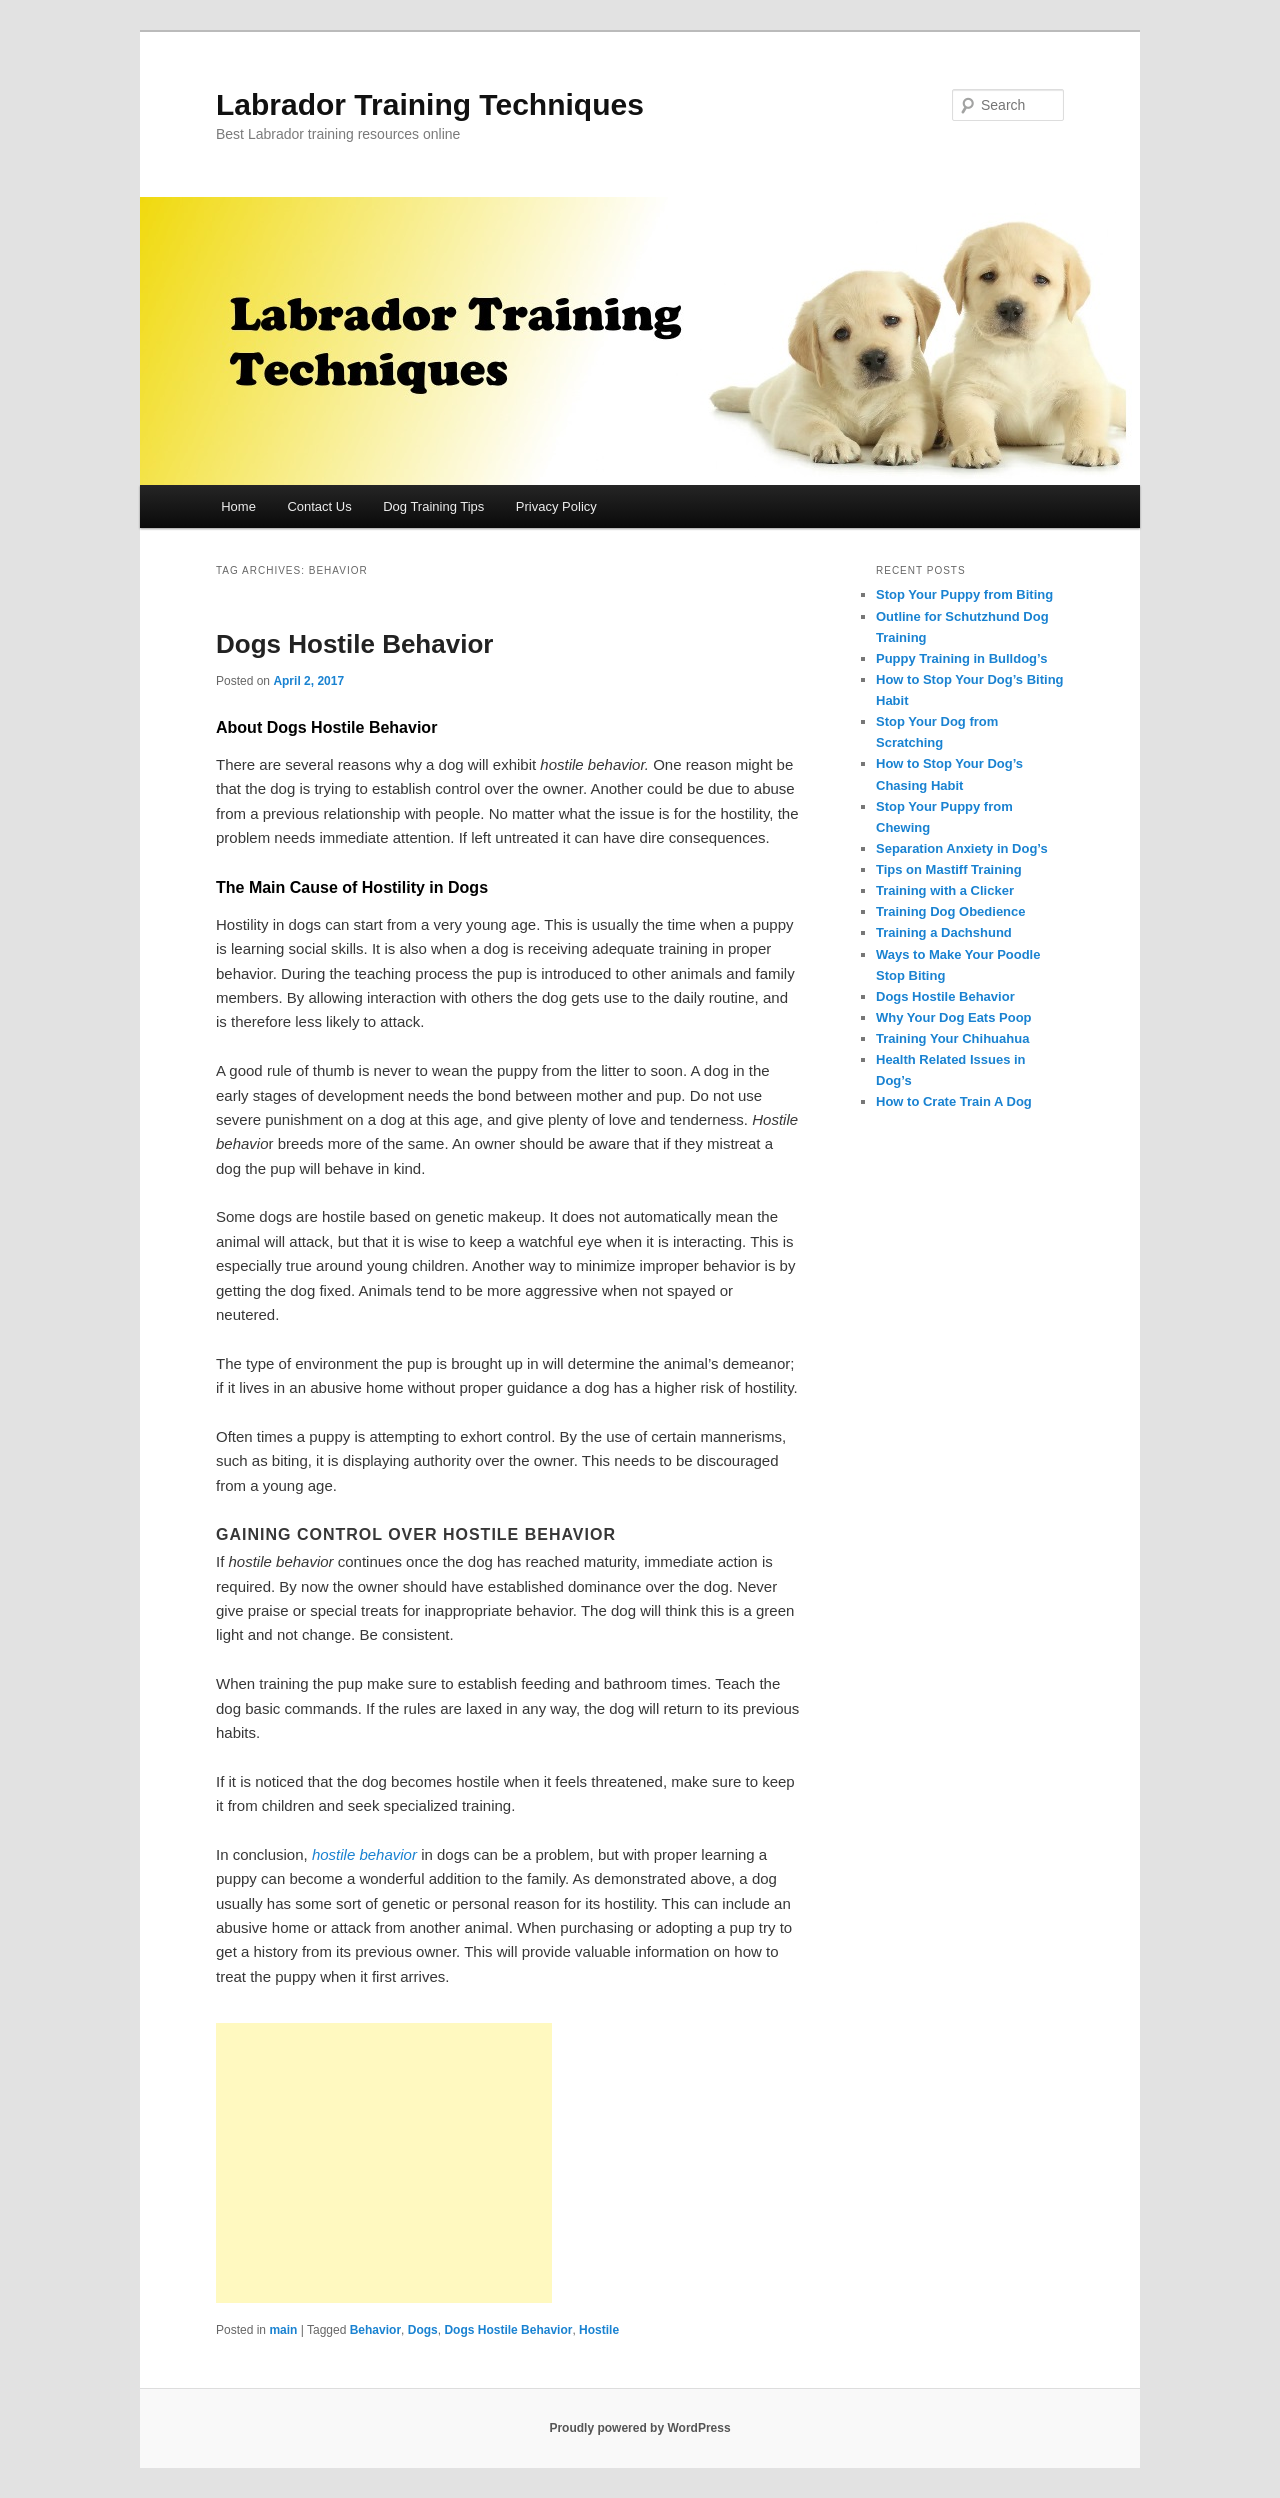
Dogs (423, 2330)
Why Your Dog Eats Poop (954, 1017)
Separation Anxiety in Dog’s (962, 848)
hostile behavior (364, 1854)
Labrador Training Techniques (430, 104)
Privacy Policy (556, 506)
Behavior (375, 2330)
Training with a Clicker (945, 890)
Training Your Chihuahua (952, 1038)
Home (238, 506)
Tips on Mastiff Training (949, 869)
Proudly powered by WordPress (639, 2428)
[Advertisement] (384, 2163)
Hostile (599, 2330)
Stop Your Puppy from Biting (964, 594)
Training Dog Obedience (951, 911)
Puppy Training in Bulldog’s (961, 658)
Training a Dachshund (944, 932)
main (283, 2330)
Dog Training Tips (433, 506)
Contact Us (319, 506)
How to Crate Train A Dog (954, 1101)
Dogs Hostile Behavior (354, 644)
